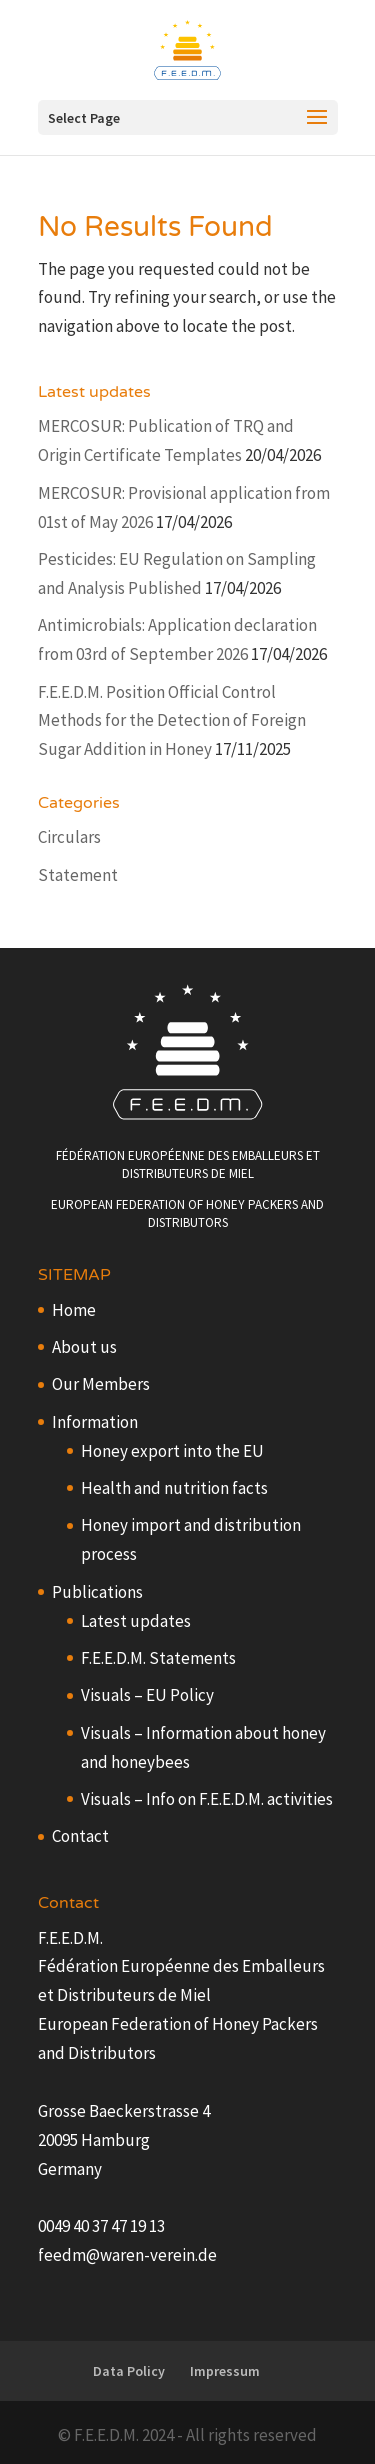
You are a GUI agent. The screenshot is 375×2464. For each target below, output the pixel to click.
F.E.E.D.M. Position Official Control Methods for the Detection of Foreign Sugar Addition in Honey (172, 721)
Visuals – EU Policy (147, 1695)
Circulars (69, 837)
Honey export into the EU (172, 1451)
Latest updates (136, 1621)
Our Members (101, 1384)
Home (74, 1310)
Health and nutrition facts (174, 1488)
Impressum (225, 2371)
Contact (80, 1836)
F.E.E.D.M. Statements (158, 1658)
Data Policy (129, 2371)
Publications (97, 1592)
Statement (78, 875)
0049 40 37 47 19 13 (101, 2226)
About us (84, 1347)
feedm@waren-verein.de (127, 2255)
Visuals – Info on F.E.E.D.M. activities (207, 1799)
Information (95, 1422)
